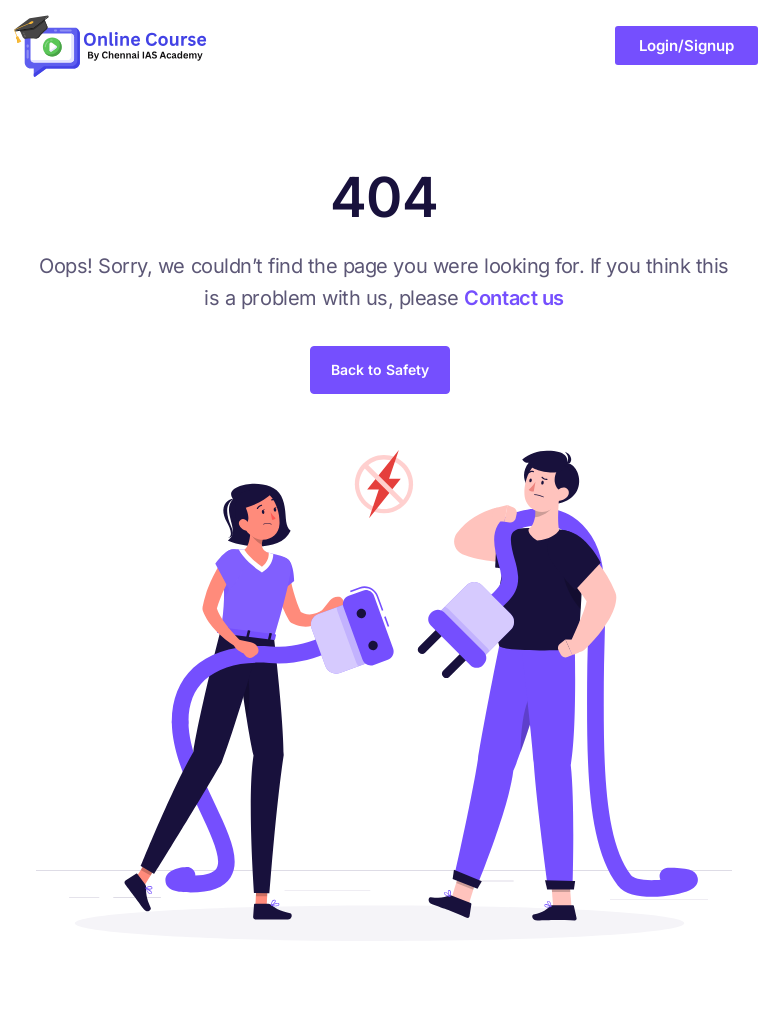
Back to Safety (380, 369)
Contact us (513, 298)
